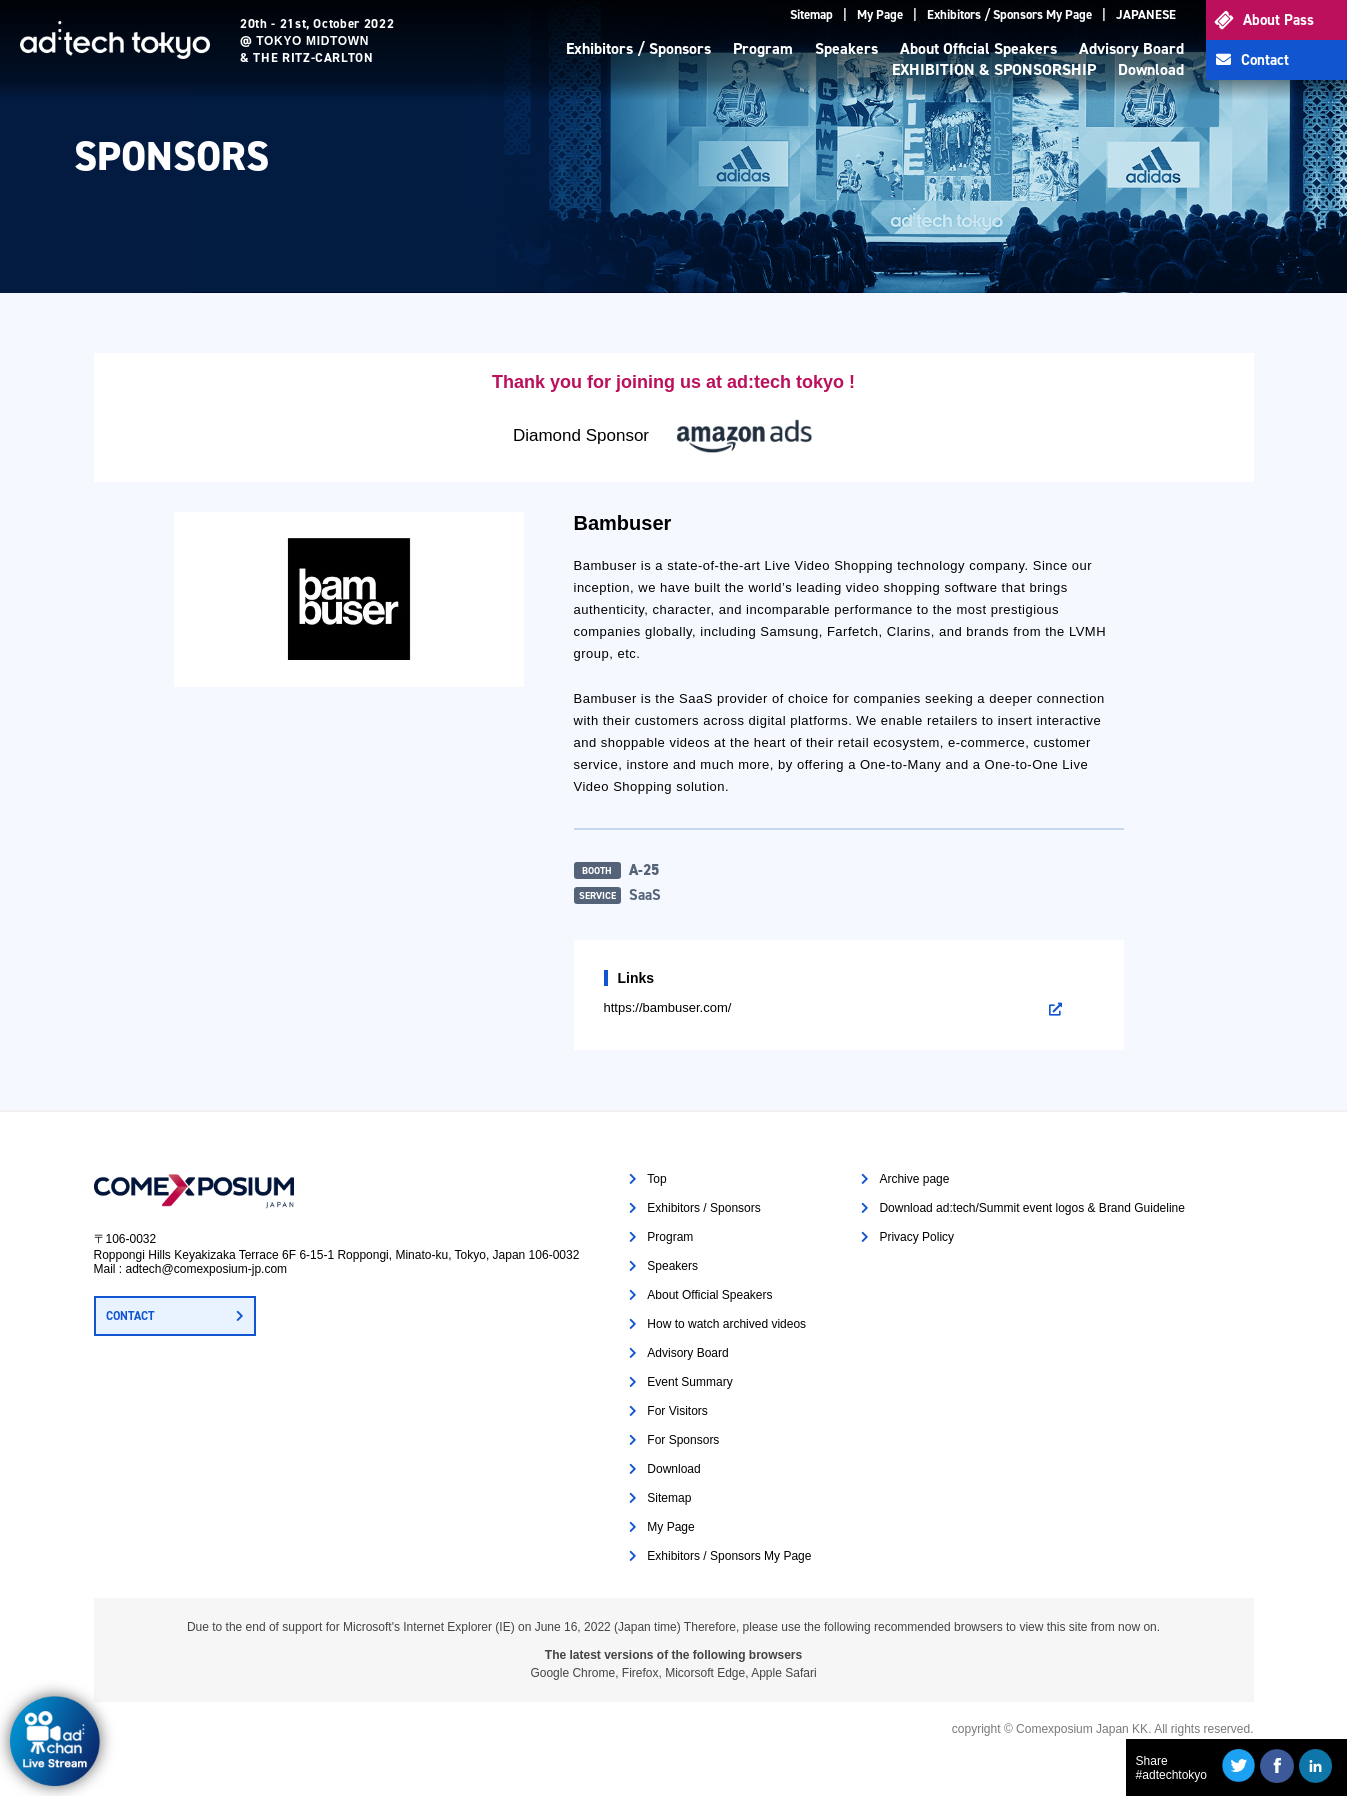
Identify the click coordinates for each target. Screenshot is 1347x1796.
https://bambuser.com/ (668, 1007)
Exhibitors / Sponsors (638, 48)
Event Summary (689, 1382)
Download (1151, 69)
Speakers (846, 48)
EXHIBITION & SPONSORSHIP (994, 69)
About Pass (1278, 20)
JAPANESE (1146, 14)
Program (763, 48)
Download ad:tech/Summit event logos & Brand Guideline (1032, 1208)
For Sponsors (683, 1440)
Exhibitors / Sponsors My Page (1009, 14)
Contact (1265, 60)
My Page (880, 14)
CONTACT (130, 1316)
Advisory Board (1131, 48)
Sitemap (811, 14)
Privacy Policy (916, 1237)
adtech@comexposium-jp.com (207, 1269)
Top (656, 1179)
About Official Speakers (978, 48)
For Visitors (677, 1411)
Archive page (914, 1179)
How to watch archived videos (726, 1324)
